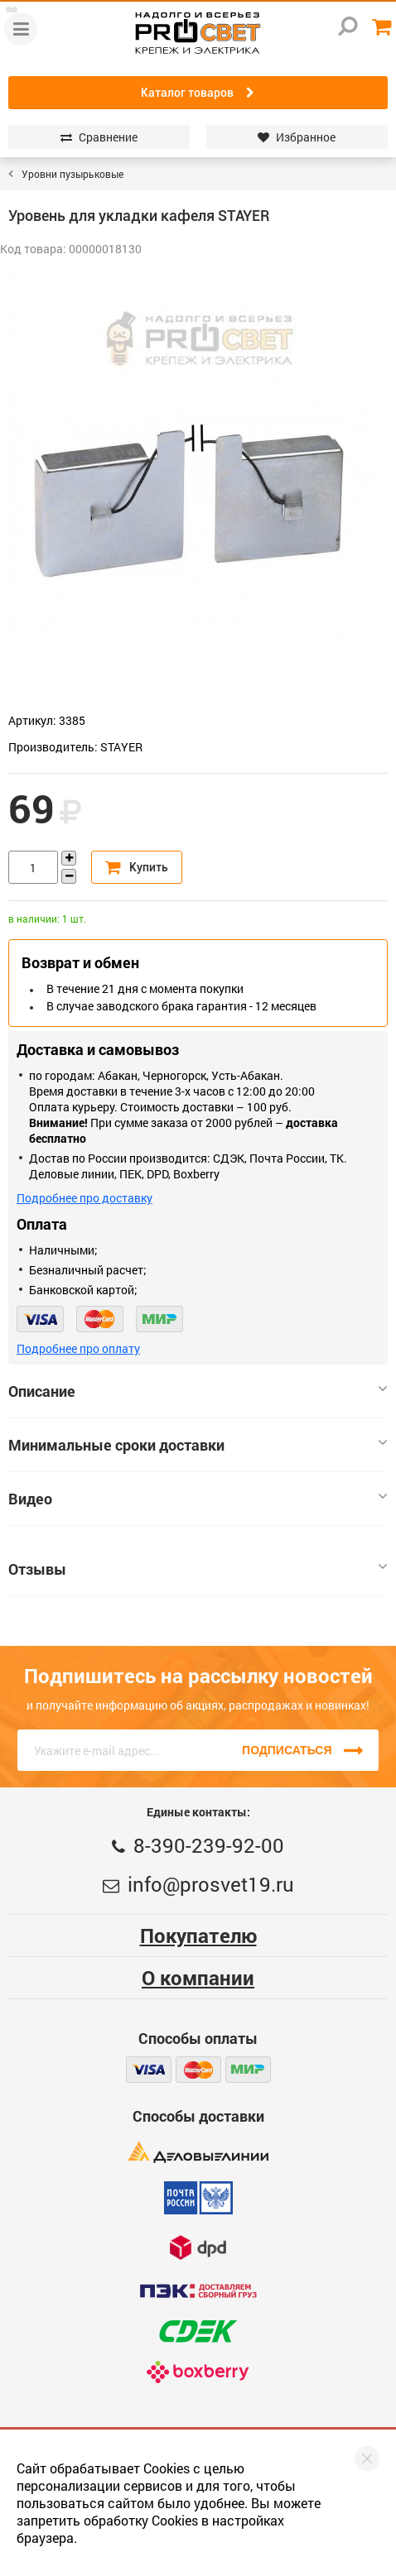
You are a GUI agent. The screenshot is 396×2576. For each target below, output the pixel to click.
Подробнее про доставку (84, 1198)
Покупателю (198, 1935)
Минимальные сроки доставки (198, 1445)
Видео (198, 1499)
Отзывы (198, 1569)
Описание (198, 1391)
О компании (198, 1977)
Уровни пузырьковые (72, 173)
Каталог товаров (197, 92)
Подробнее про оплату (78, 1348)
